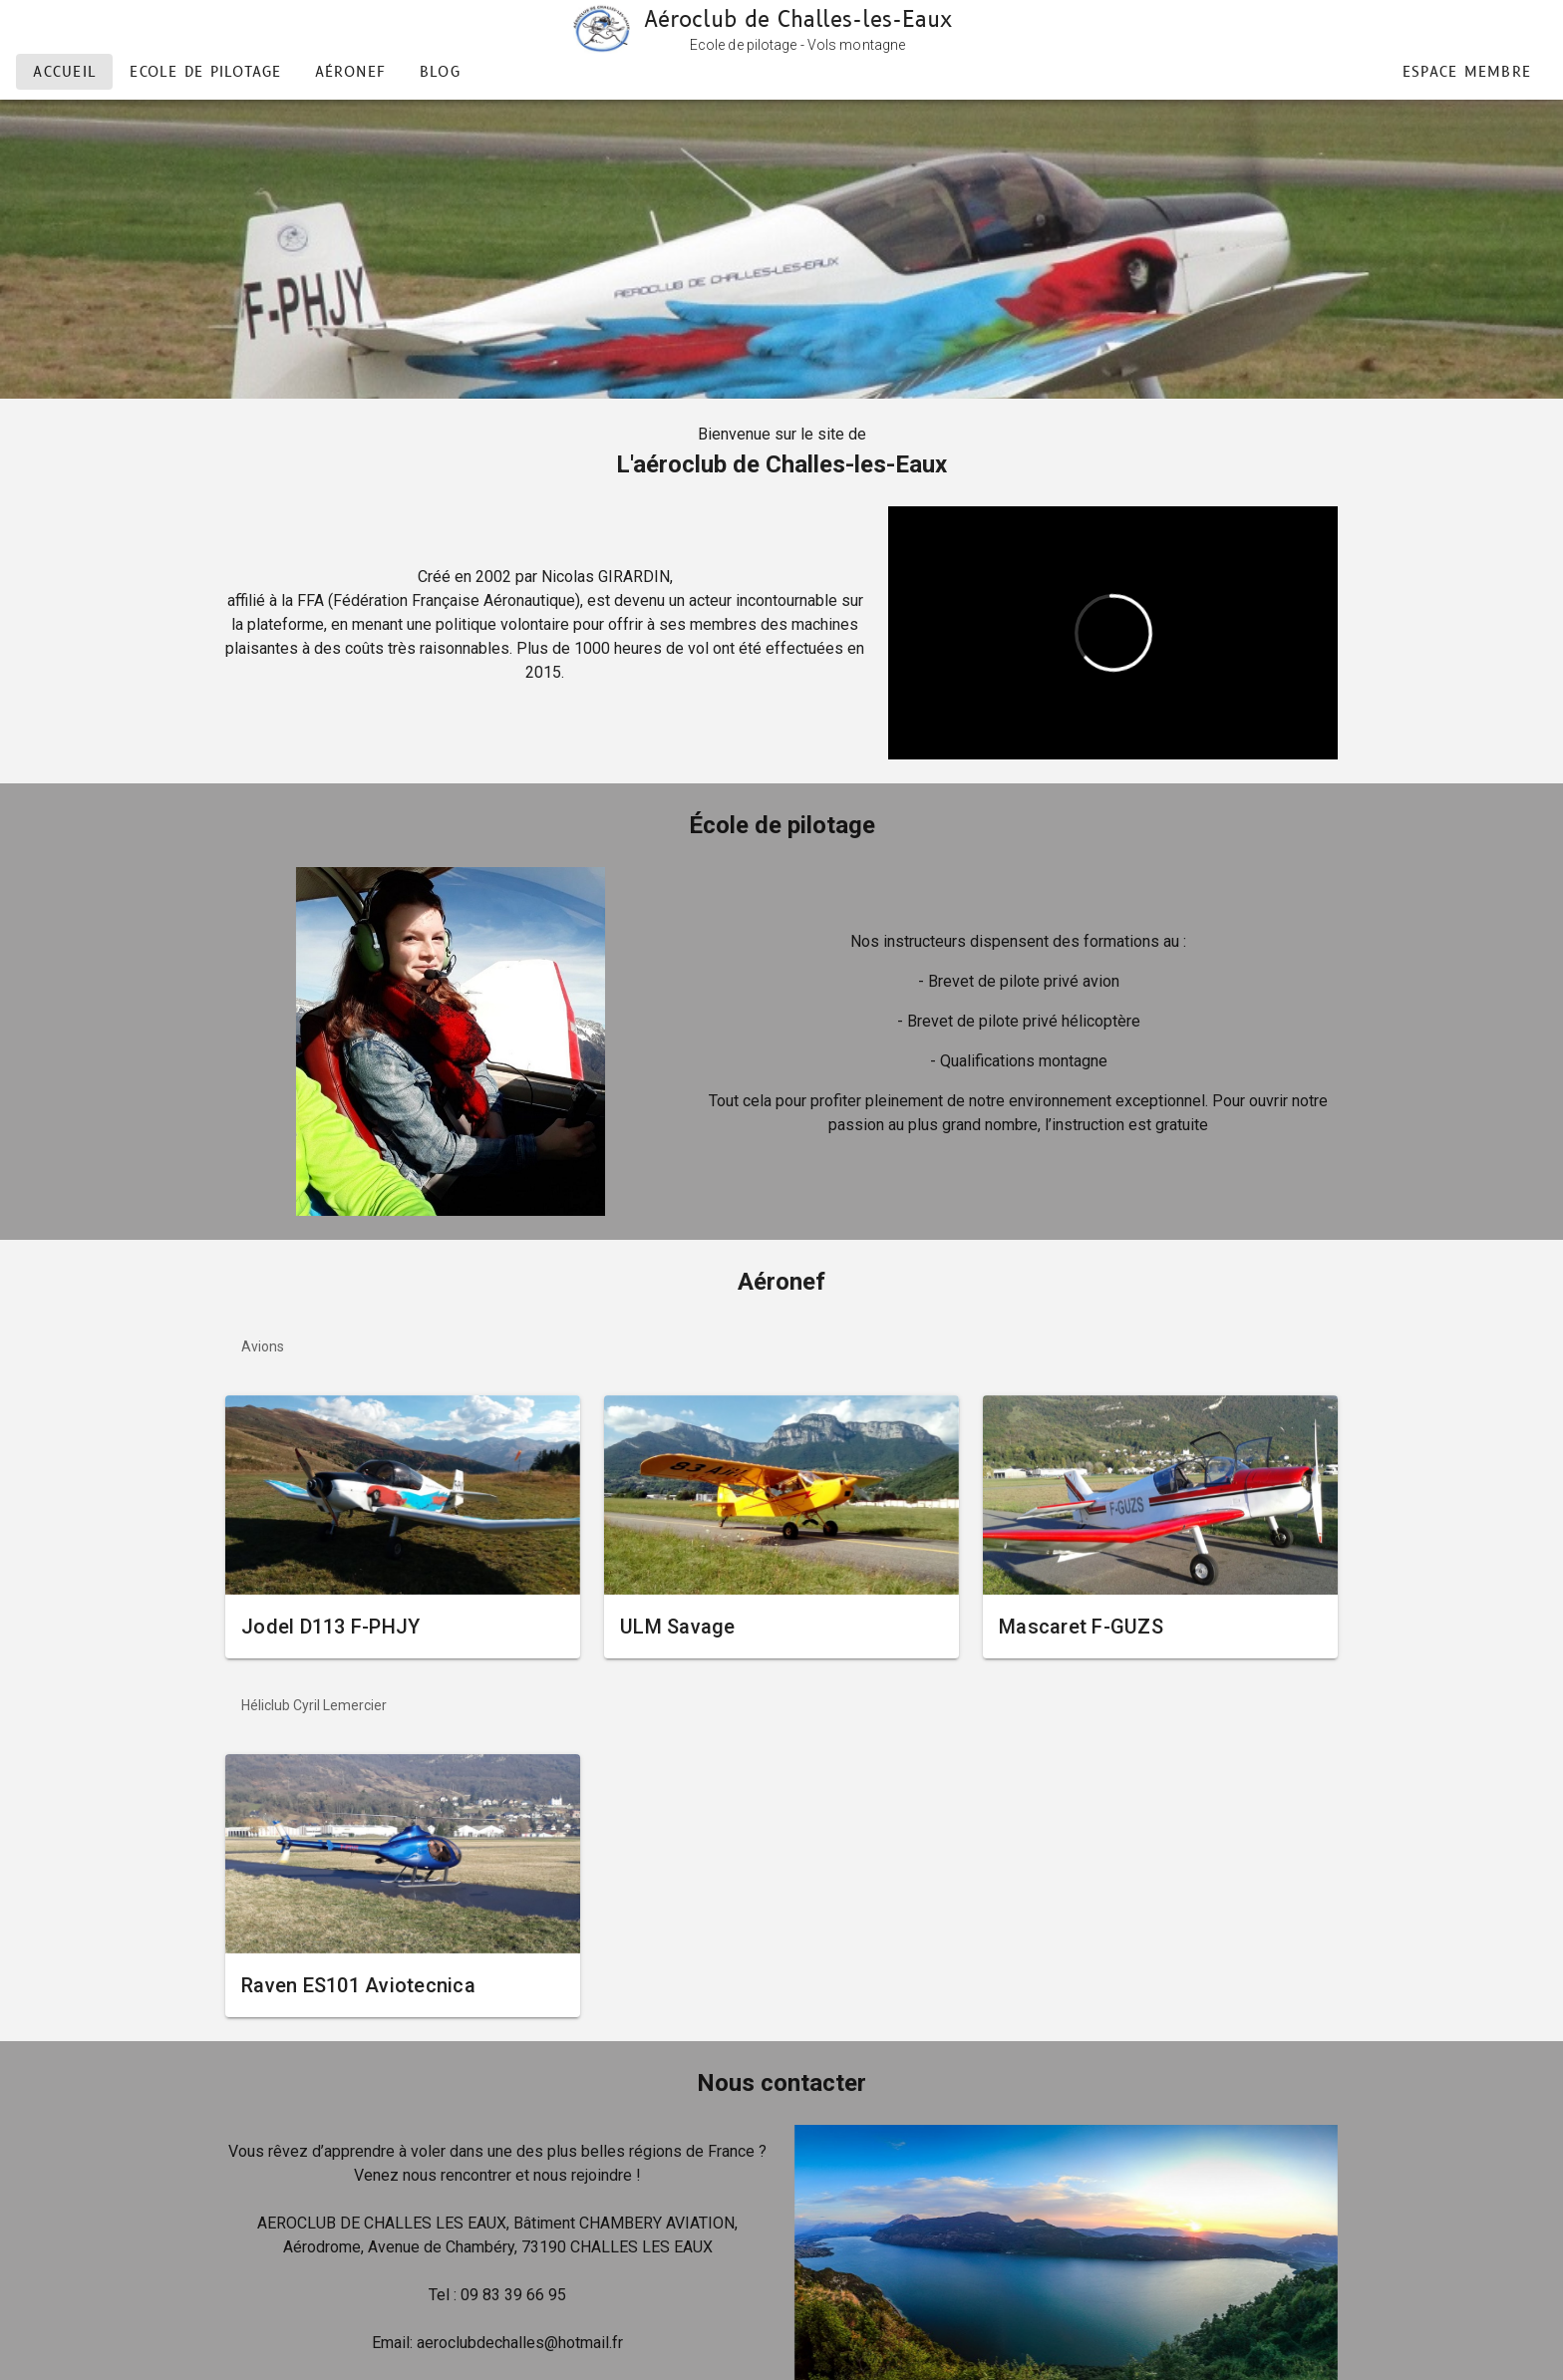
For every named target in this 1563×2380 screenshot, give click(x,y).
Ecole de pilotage (205, 72)
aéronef (351, 72)
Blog (440, 72)
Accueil (65, 72)
